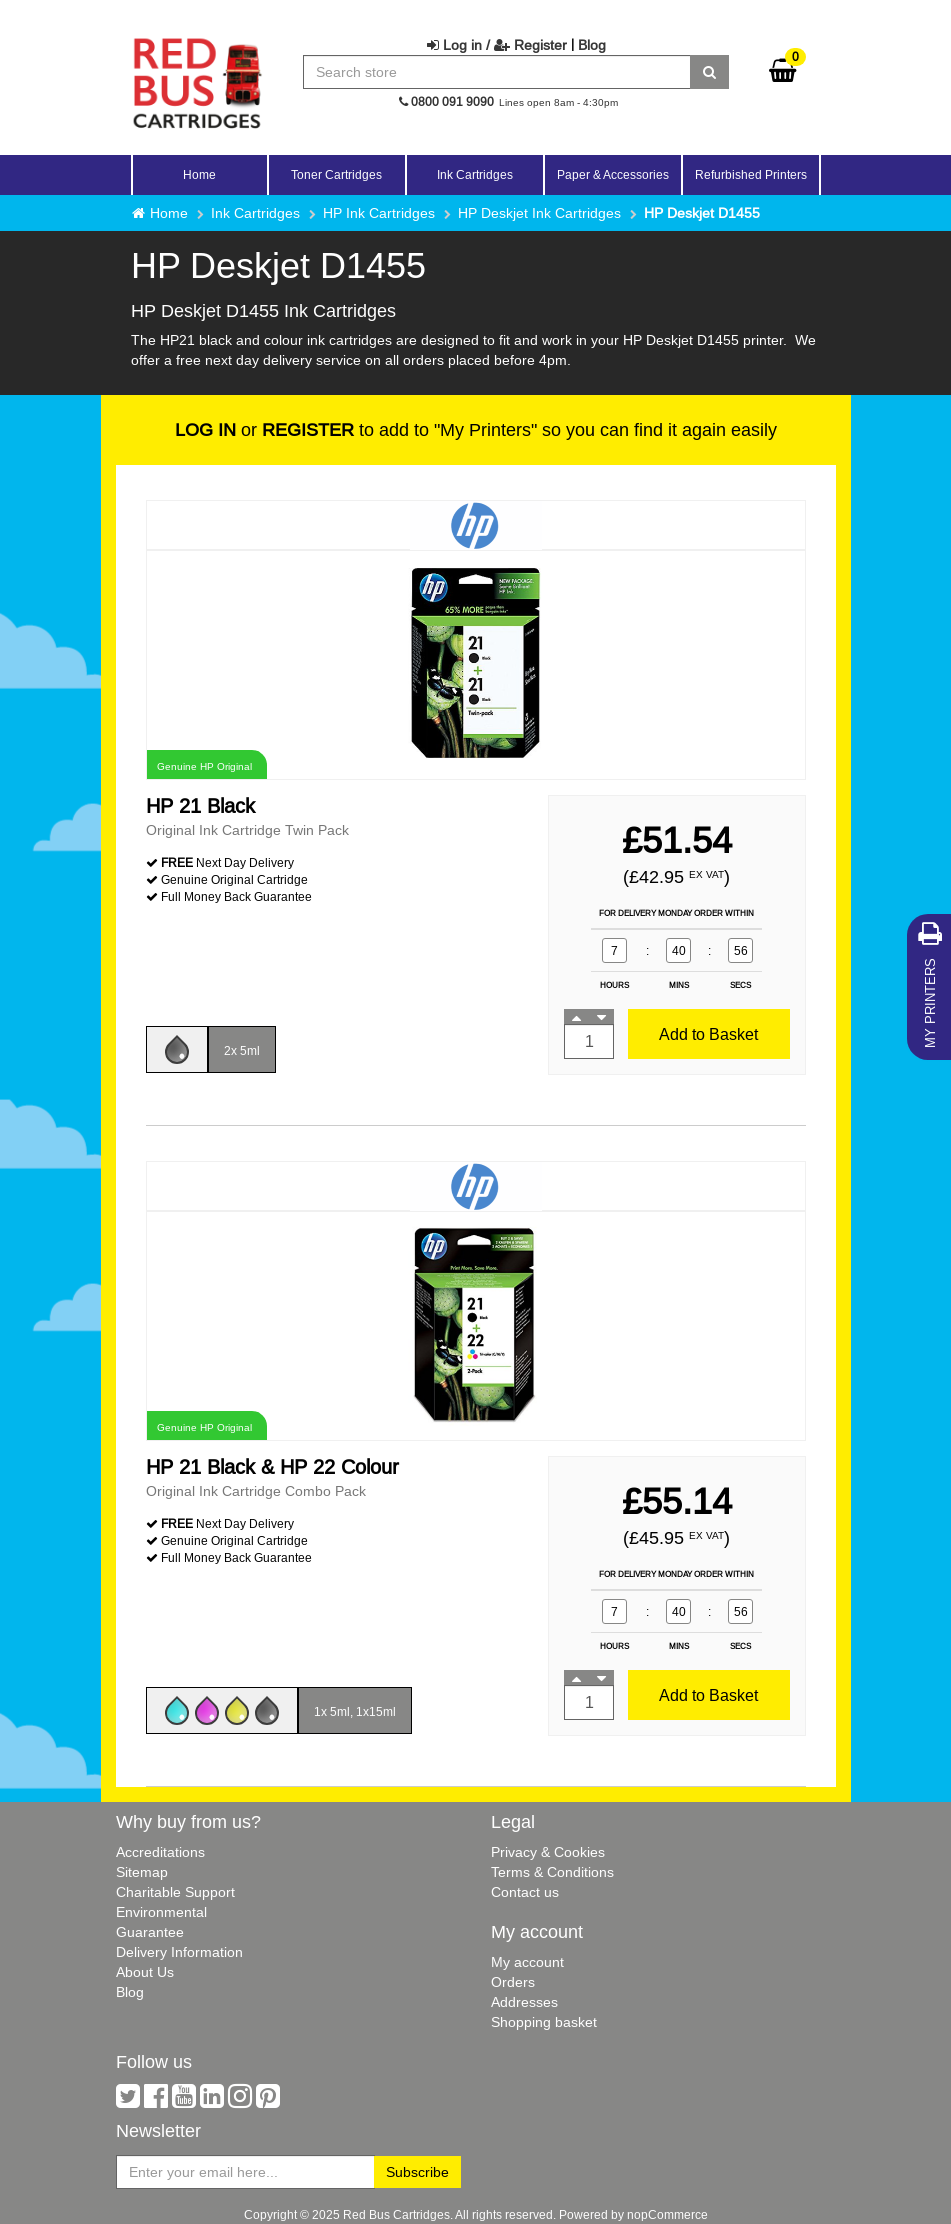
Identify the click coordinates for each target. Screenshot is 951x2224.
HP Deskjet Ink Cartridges (539, 213)
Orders (513, 1982)
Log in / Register (497, 45)
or (264, 429)
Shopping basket (544, 2022)
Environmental (161, 1912)
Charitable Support (175, 1892)
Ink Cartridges (255, 213)
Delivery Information (179, 1952)
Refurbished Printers (751, 174)
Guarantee (150, 1932)
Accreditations (160, 1852)
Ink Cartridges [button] (475, 174)
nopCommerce (667, 2214)
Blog (592, 45)
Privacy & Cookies (548, 1852)
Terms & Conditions (552, 1872)
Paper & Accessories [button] (613, 174)
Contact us (525, 1892)
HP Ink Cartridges (379, 213)
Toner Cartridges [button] (336, 174)
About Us (145, 1972)
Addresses (524, 2002)
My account (527, 1962)
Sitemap (142, 1872)
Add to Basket (708, 1034)
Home (199, 174)
